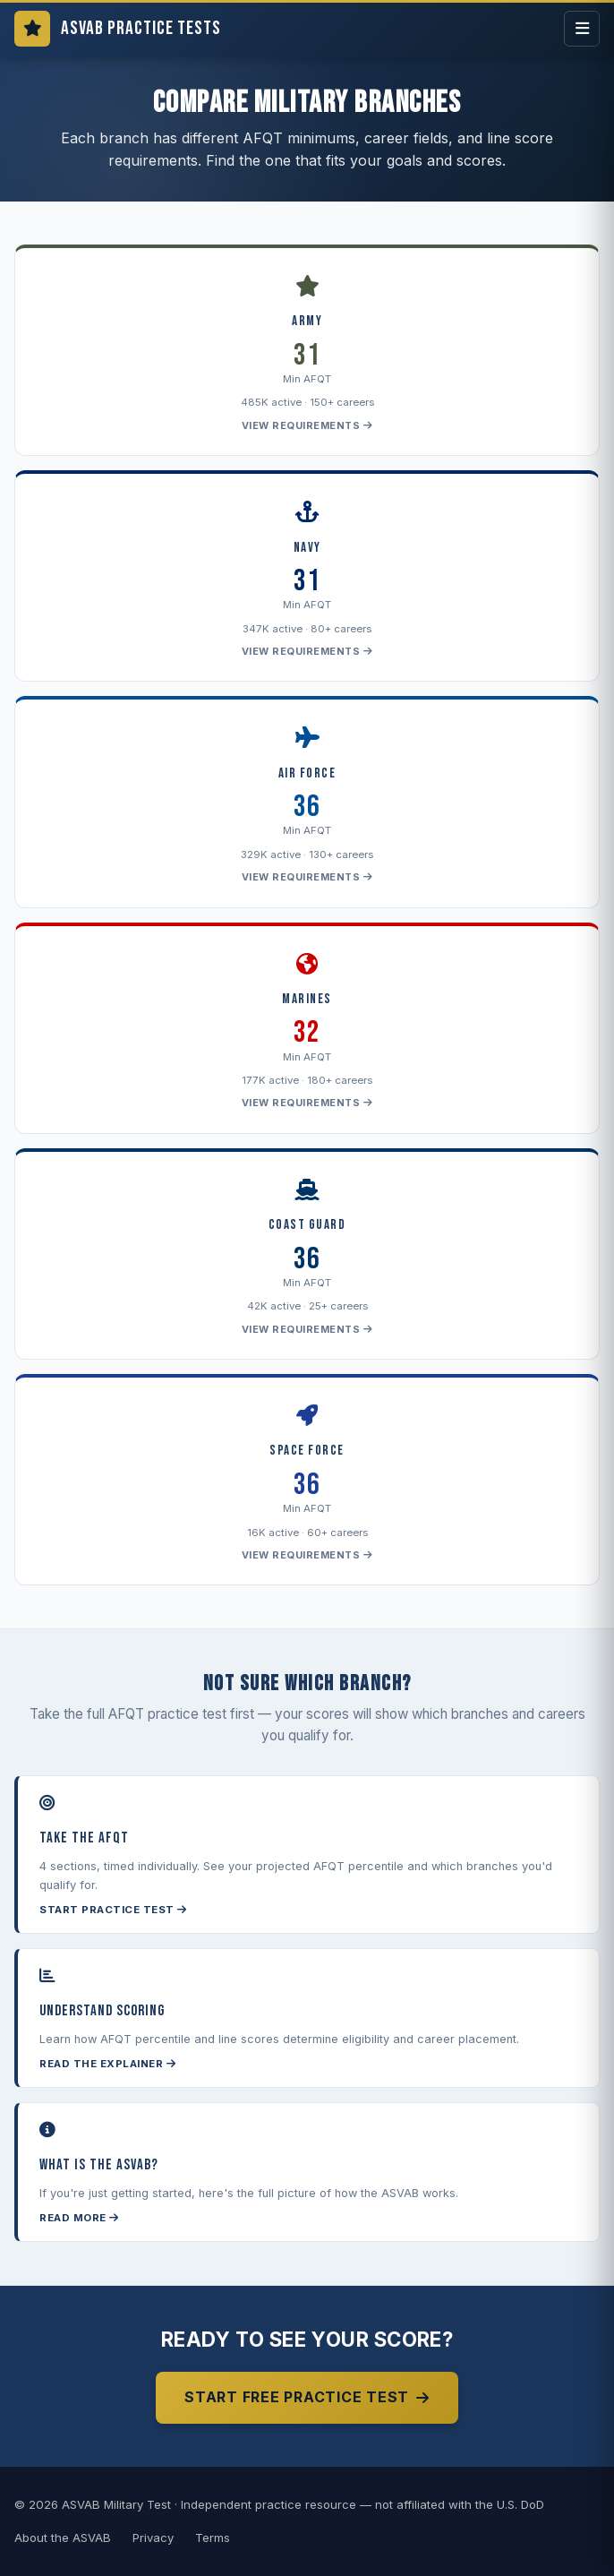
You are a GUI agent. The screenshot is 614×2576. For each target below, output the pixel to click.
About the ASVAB (62, 2537)
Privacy (153, 2537)
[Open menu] (582, 29)
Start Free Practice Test (307, 2397)
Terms (212, 2537)
